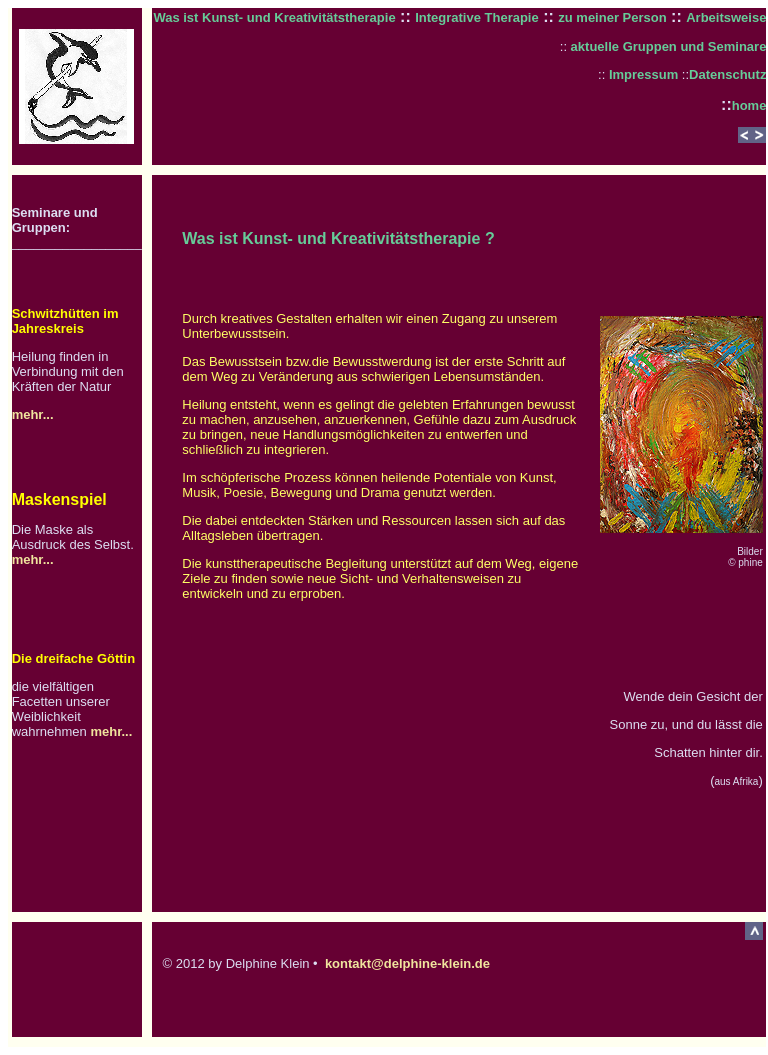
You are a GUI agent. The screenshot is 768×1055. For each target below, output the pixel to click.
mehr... (33, 414)
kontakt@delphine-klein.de (407, 963)
